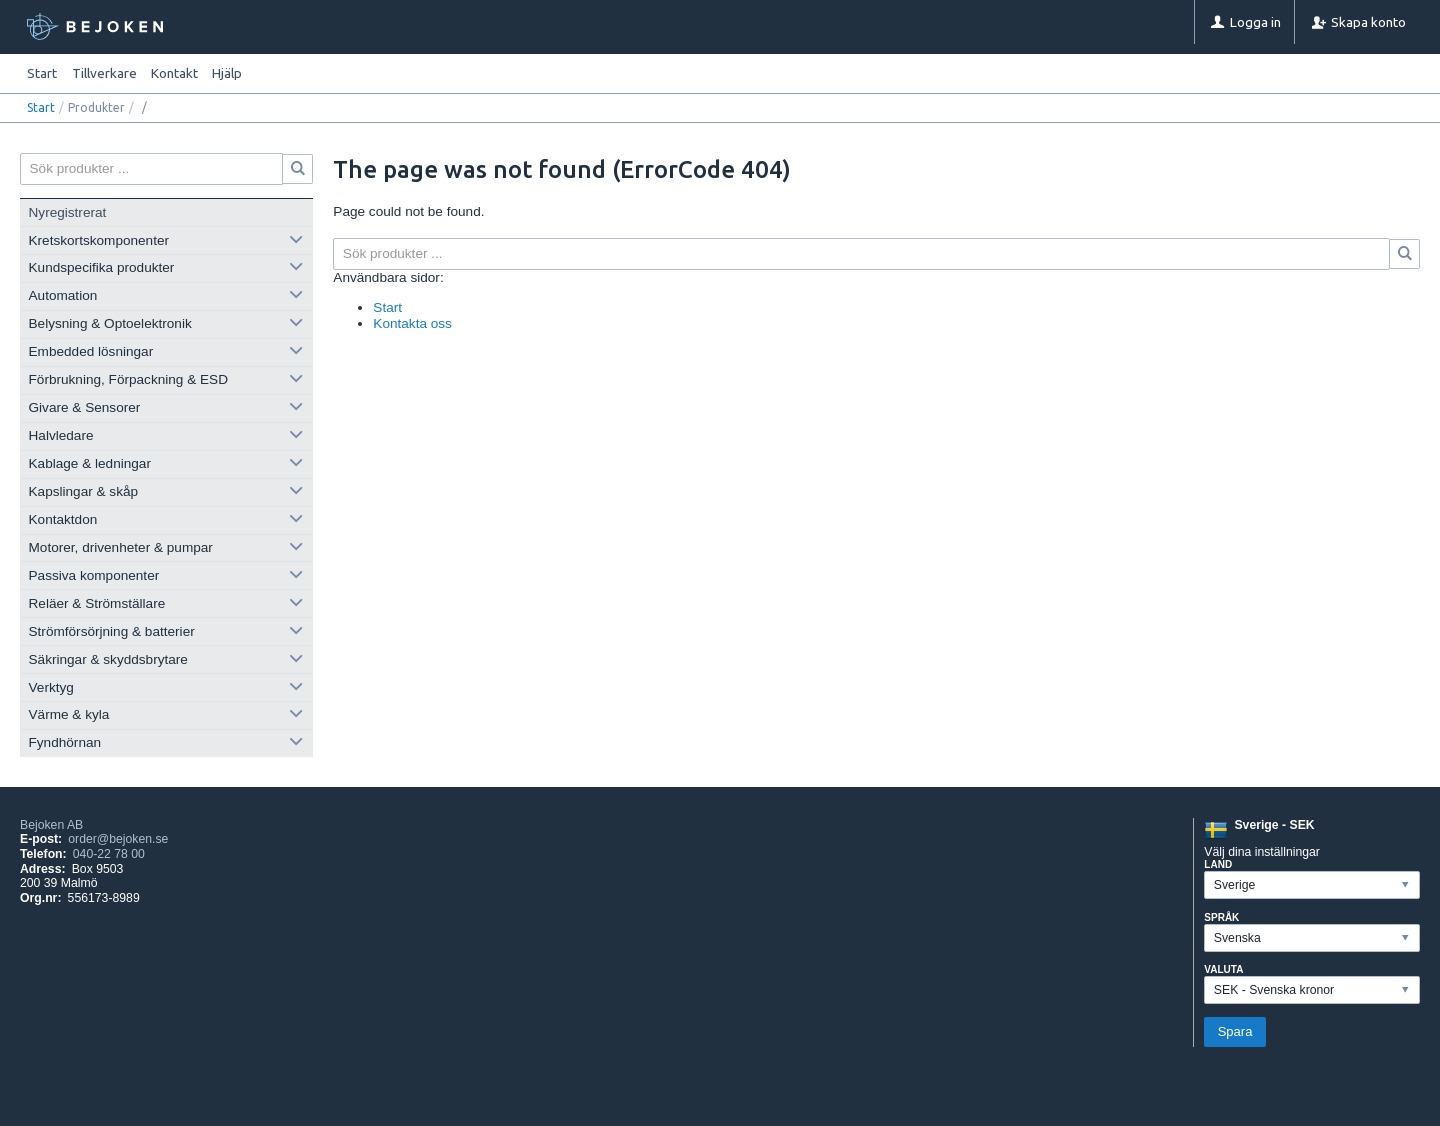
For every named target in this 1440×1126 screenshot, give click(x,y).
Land (1218, 864)
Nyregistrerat (68, 212)
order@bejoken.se (118, 839)
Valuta (1223, 969)
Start (42, 73)
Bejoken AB (51, 825)
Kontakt (174, 73)
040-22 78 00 (109, 854)
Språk (1221, 917)
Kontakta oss (412, 323)
